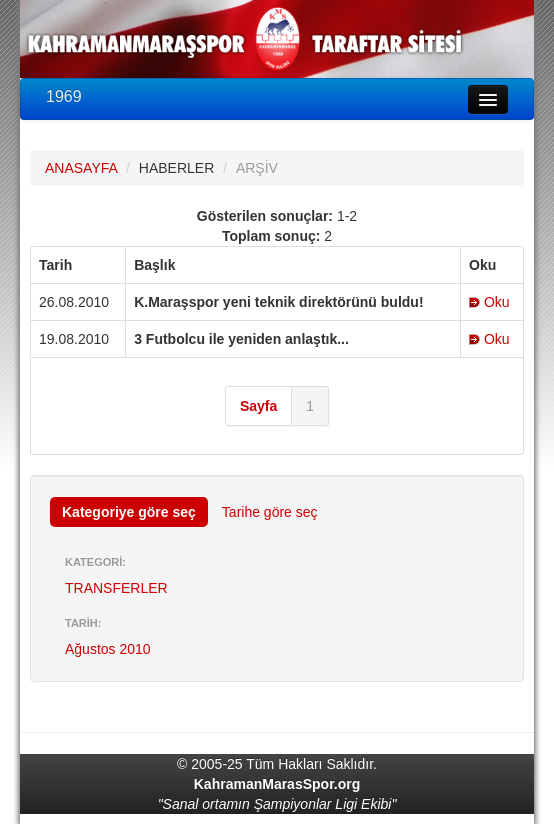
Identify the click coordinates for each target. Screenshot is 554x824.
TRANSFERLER (116, 588)
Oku (489, 302)
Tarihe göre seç (270, 512)
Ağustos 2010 (108, 649)
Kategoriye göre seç (129, 512)
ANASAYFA (81, 168)
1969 (64, 96)
